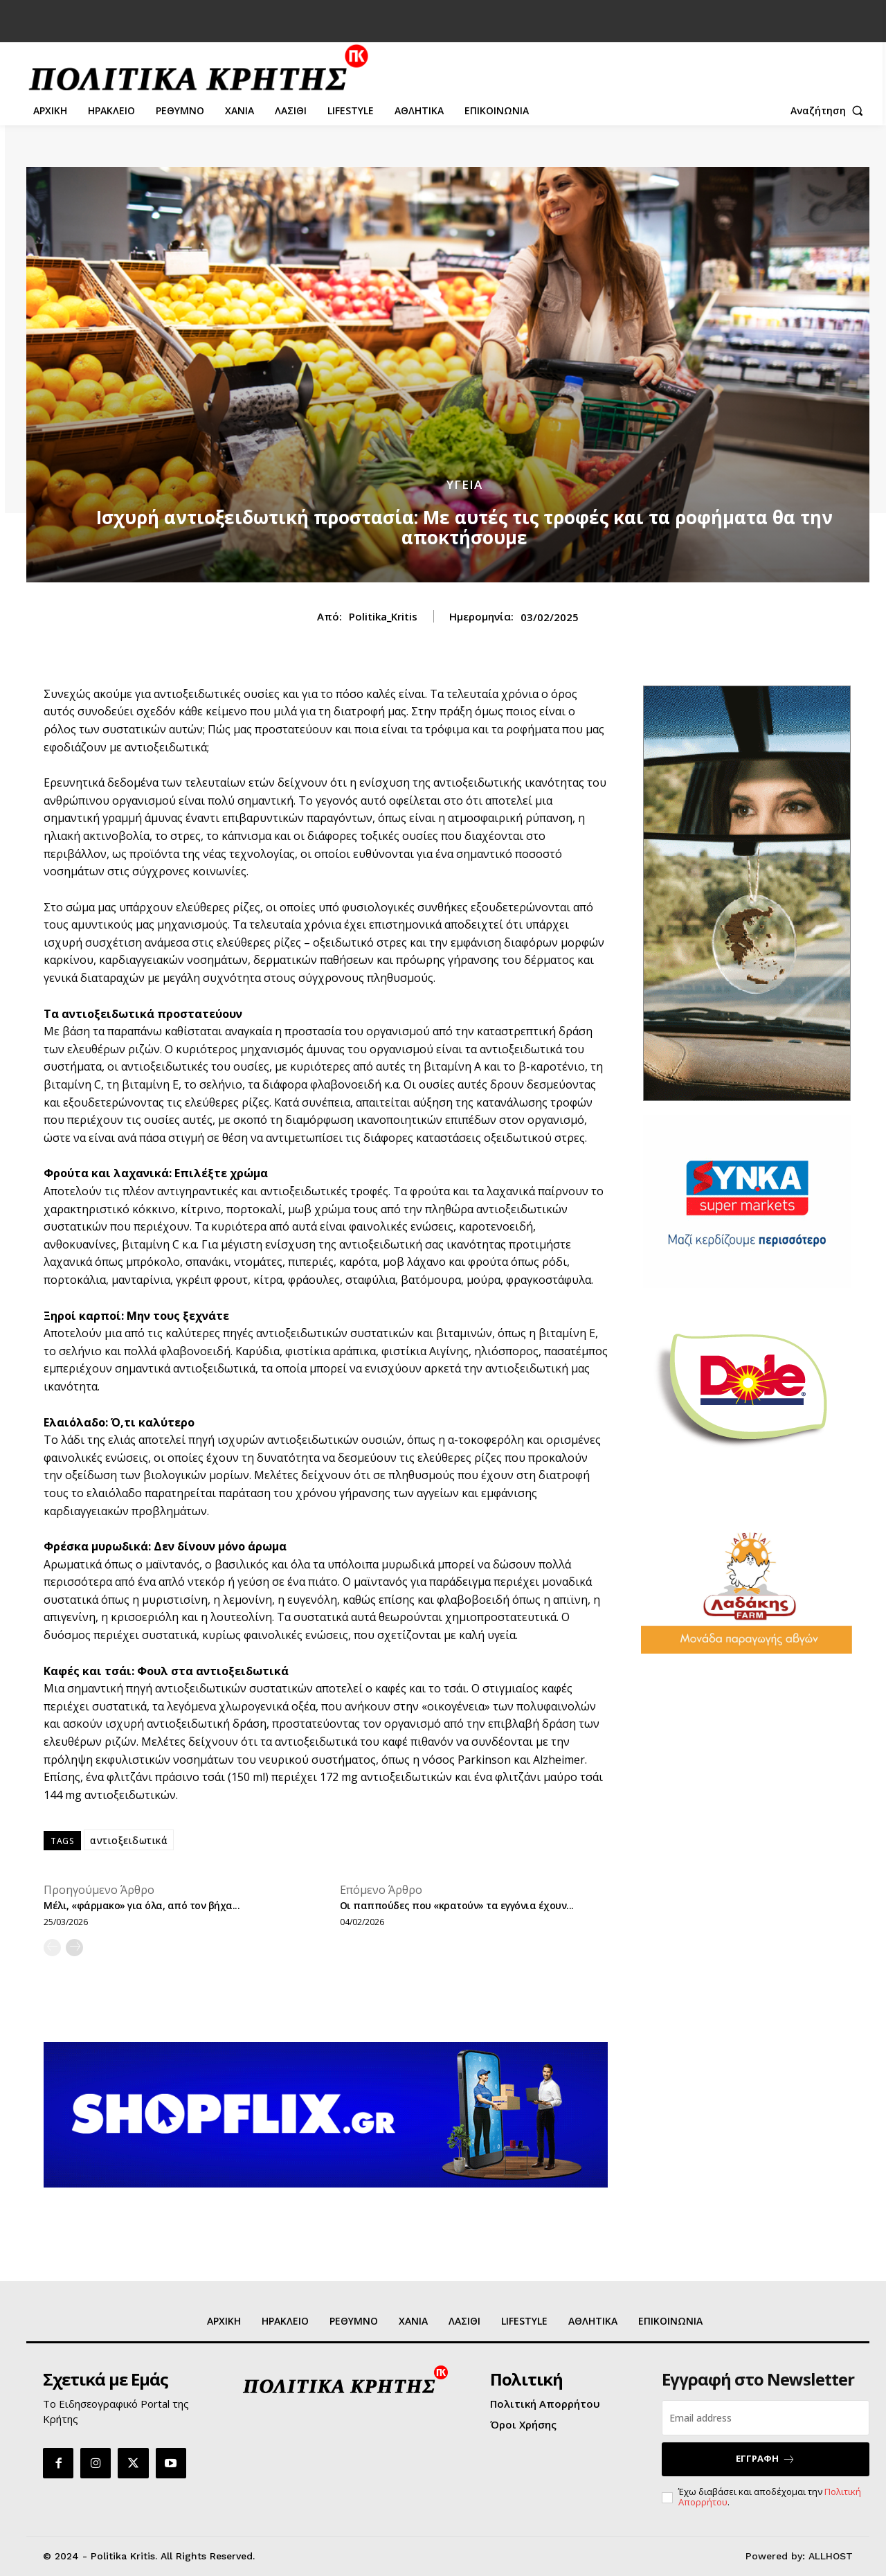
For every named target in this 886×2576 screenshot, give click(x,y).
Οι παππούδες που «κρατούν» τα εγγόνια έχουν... (457, 1905)
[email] (765, 2417)
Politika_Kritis (383, 616)
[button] (829, 110)
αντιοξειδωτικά (129, 1840)
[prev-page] (52, 1947)
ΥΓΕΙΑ (464, 484)
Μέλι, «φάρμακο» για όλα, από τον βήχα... (141, 1905)
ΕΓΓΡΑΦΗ (765, 2458)
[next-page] (74, 1947)
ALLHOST (830, 2555)
